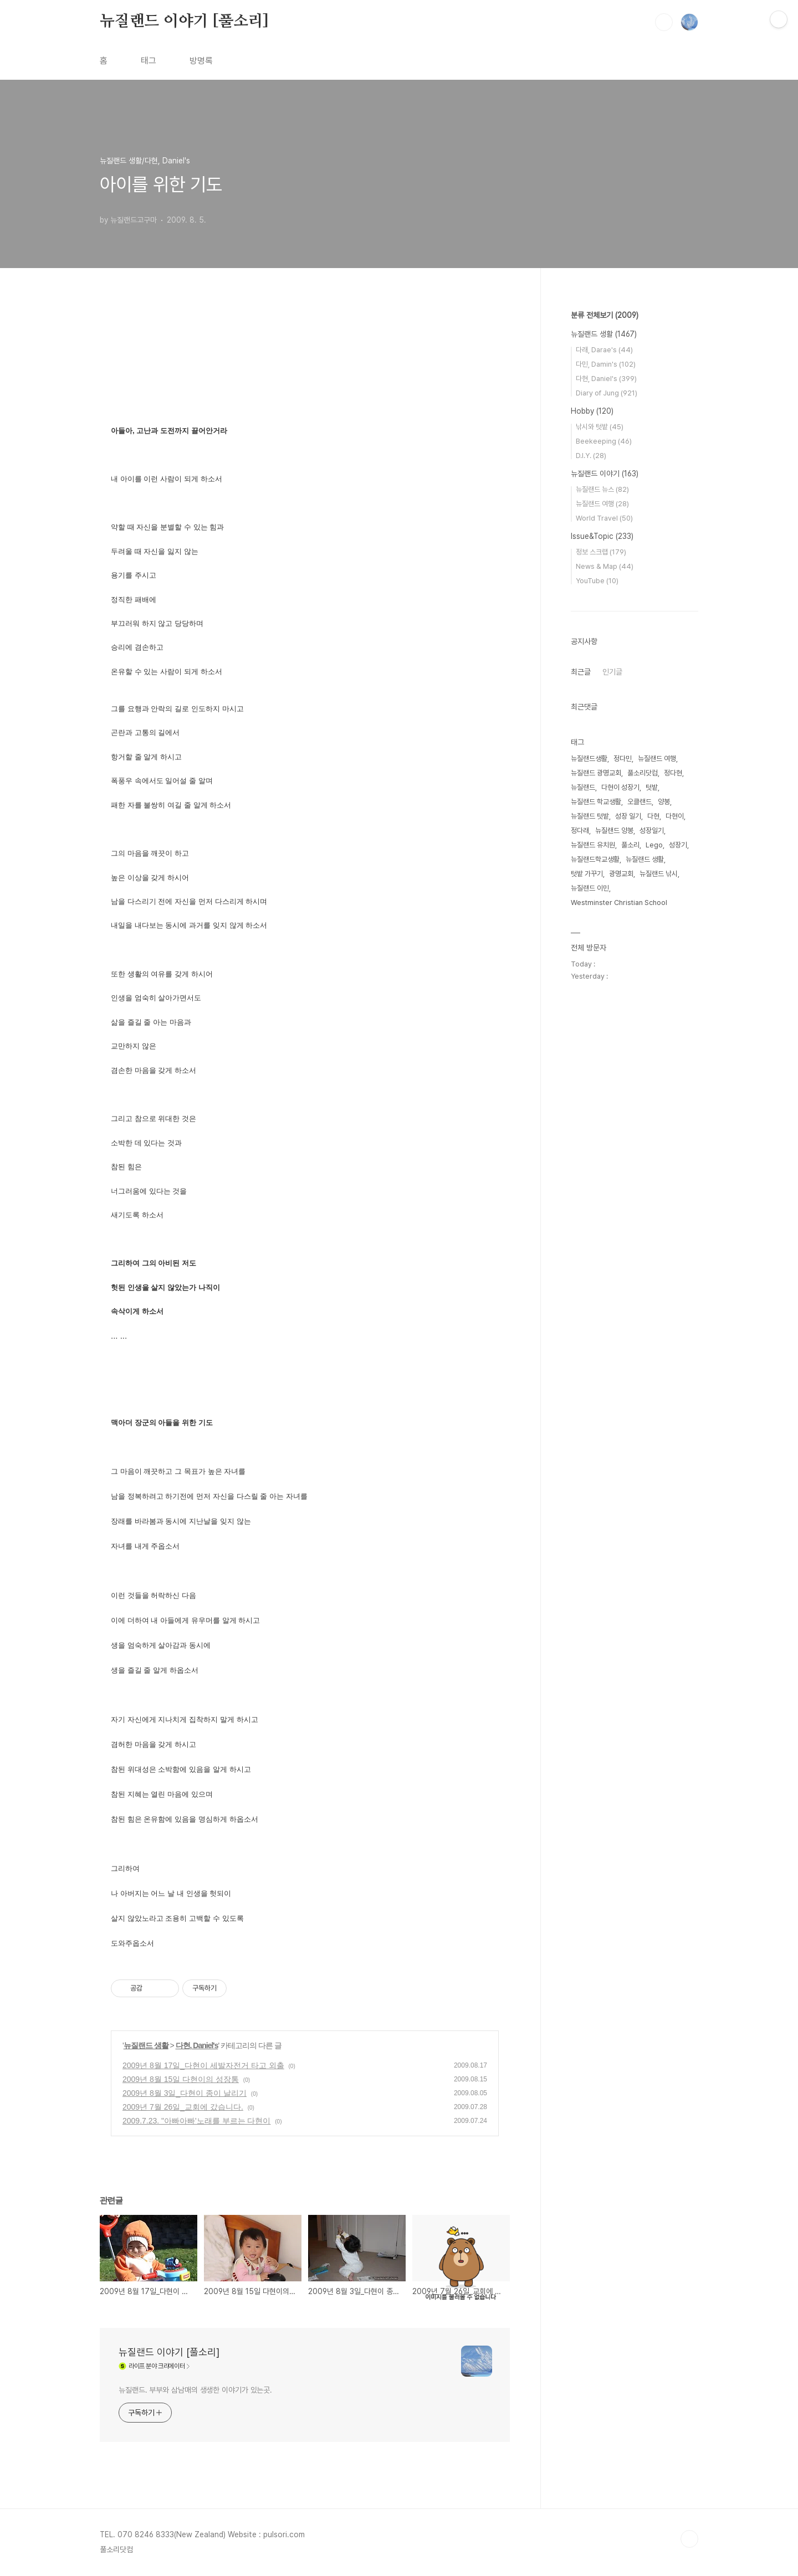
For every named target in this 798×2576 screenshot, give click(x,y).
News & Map (604, 566)
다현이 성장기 (620, 787)
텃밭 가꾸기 (587, 874)
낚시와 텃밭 (599, 427)
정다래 (580, 830)
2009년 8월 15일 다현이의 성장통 (180, 2079)
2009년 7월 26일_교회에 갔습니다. (182, 2106)
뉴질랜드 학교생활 (596, 802)
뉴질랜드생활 (589, 758)
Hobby (592, 411)
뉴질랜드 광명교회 (596, 773)
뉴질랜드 (583, 787)
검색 (664, 22)
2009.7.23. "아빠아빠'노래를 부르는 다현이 (196, 2120)
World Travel (604, 518)
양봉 (664, 802)
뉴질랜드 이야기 (604, 473)
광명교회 (621, 874)
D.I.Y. (591, 455)
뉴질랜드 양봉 (614, 830)
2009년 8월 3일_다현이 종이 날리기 (184, 2093)
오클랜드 (639, 802)
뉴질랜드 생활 (146, 2045)
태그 (148, 60)
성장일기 (652, 830)
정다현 (673, 773)
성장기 (678, 845)
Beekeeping (604, 441)
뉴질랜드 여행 (602, 504)
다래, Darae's (604, 350)
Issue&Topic (602, 536)
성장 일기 (628, 816)
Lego (654, 845)
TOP (689, 2539)
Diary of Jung (606, 393)
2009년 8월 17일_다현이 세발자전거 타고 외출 (203, 2065)
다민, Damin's (606, 364)
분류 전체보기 (604, 315)
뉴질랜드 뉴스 (602, 489)
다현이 (675, 816)
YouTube (597, 581)
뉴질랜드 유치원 (593, 845)
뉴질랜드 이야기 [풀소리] (184, 21)
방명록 (201, 60)
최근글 (581, 671)
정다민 (622, 758)
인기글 (612, 671)
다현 (653, 816)
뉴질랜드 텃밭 (590, 816)
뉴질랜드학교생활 (595, 859)
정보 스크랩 (601, 552)
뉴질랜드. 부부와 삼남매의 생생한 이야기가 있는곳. (195, 2389)
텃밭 (652, 787)
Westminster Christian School (619, 902)
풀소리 (630, 845)
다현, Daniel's (197, 2045)
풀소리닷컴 (642, 773)
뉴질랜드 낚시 (659, 874)
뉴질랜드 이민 (590, 888)
